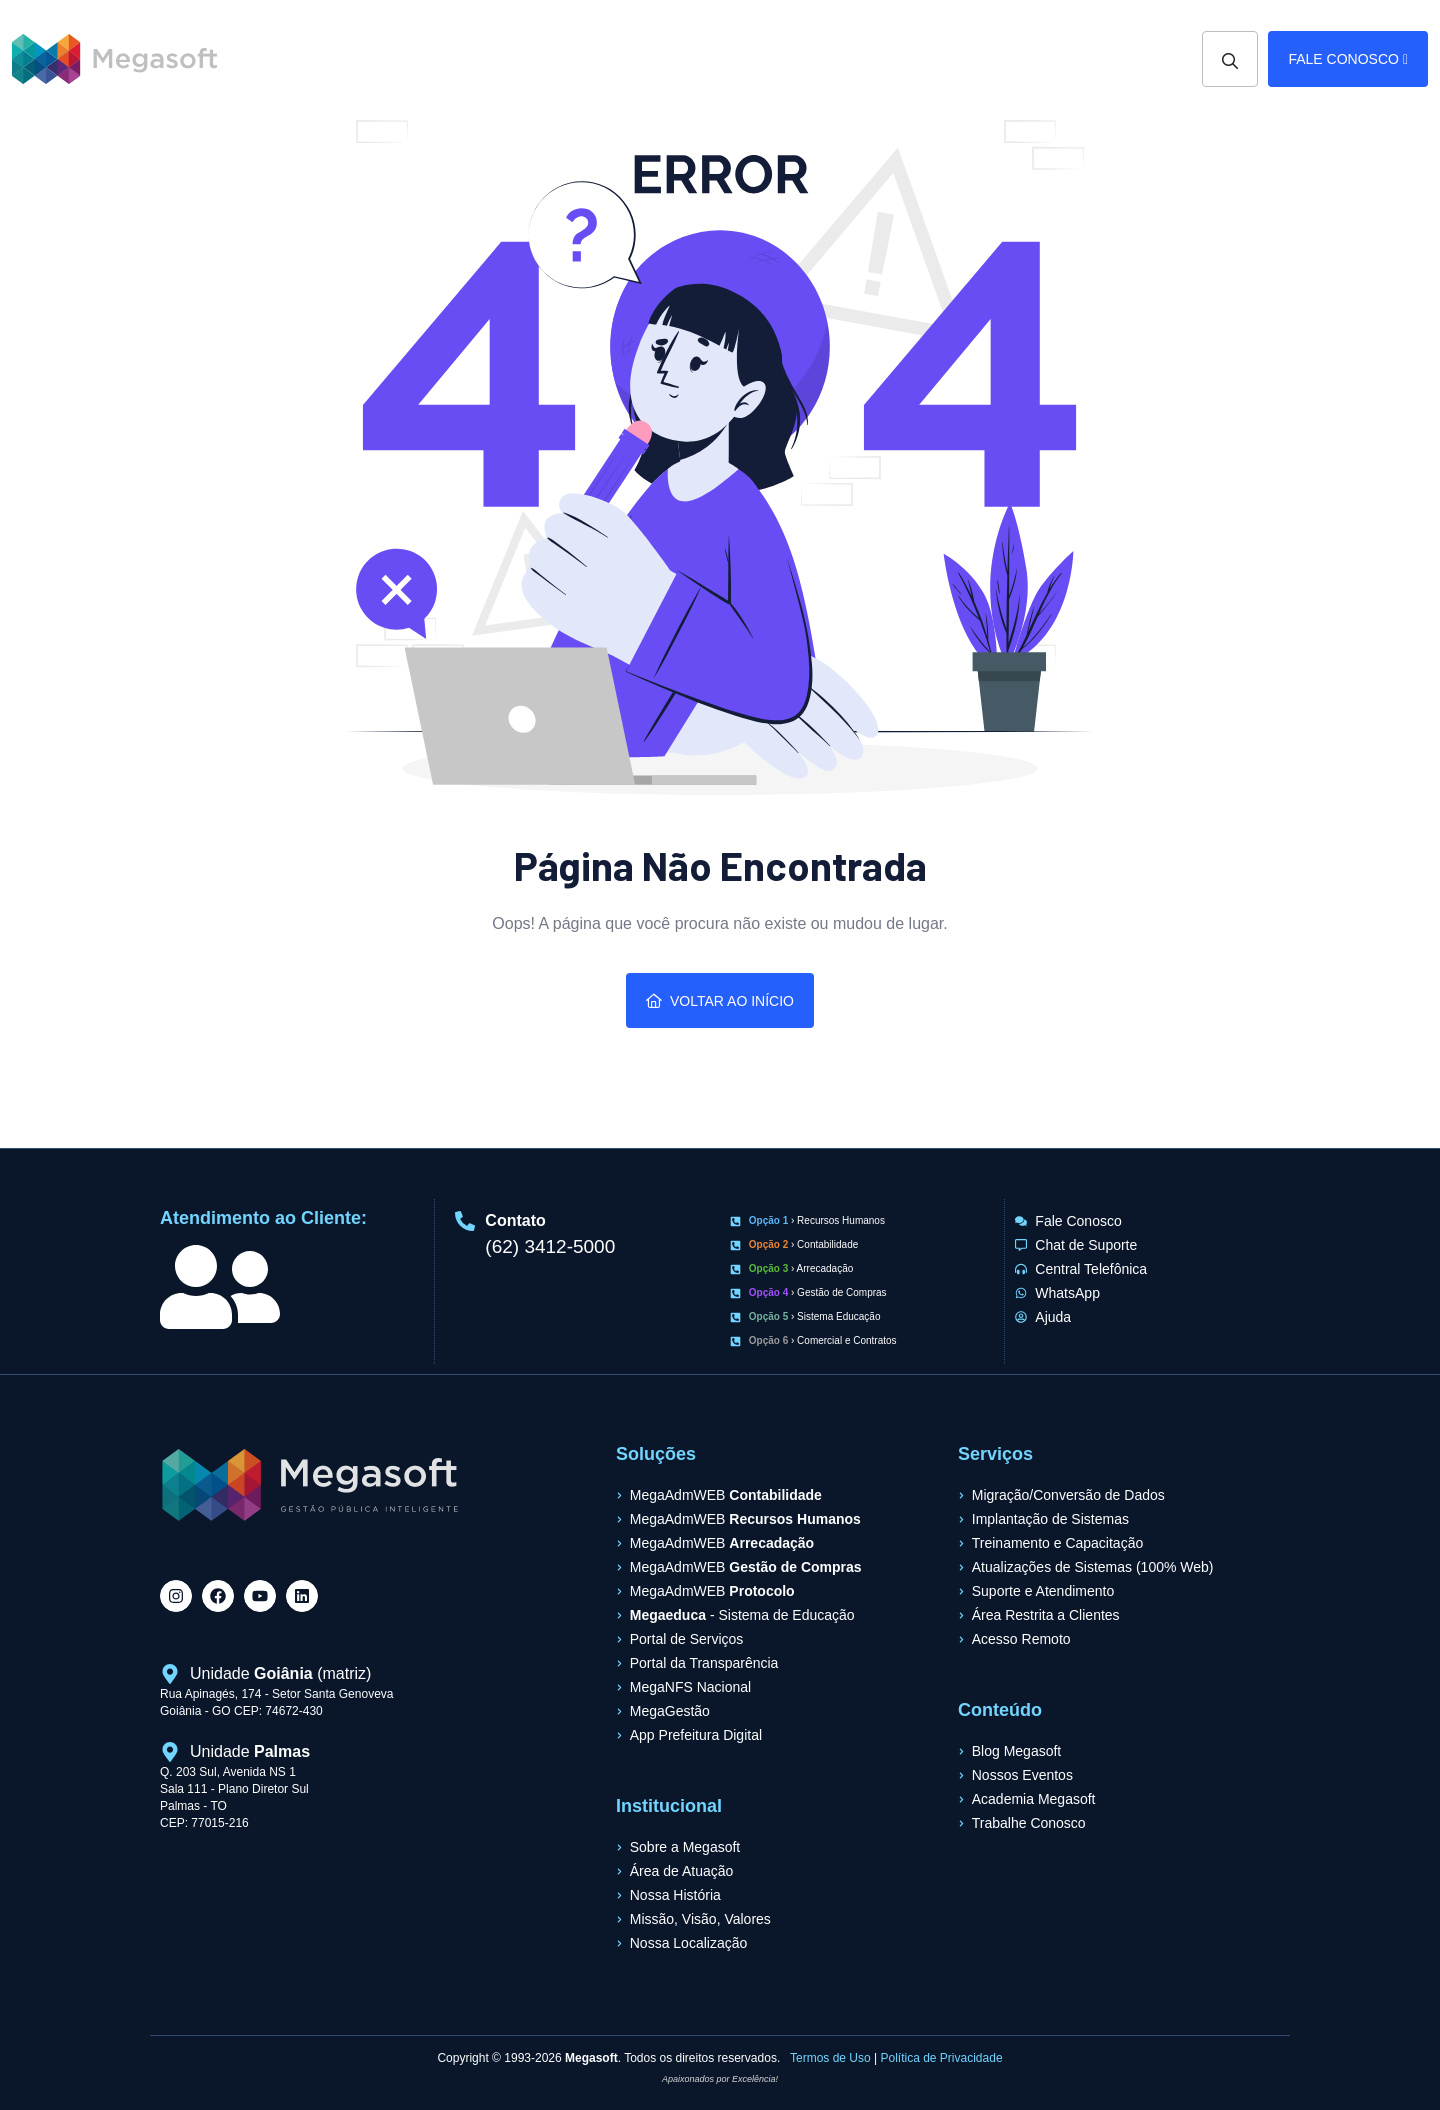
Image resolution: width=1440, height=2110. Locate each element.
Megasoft (591, 2058)
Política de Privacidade (942, 2058)
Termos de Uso (830, 2058)
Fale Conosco (1348, 59)
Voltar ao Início (720, 1001)
